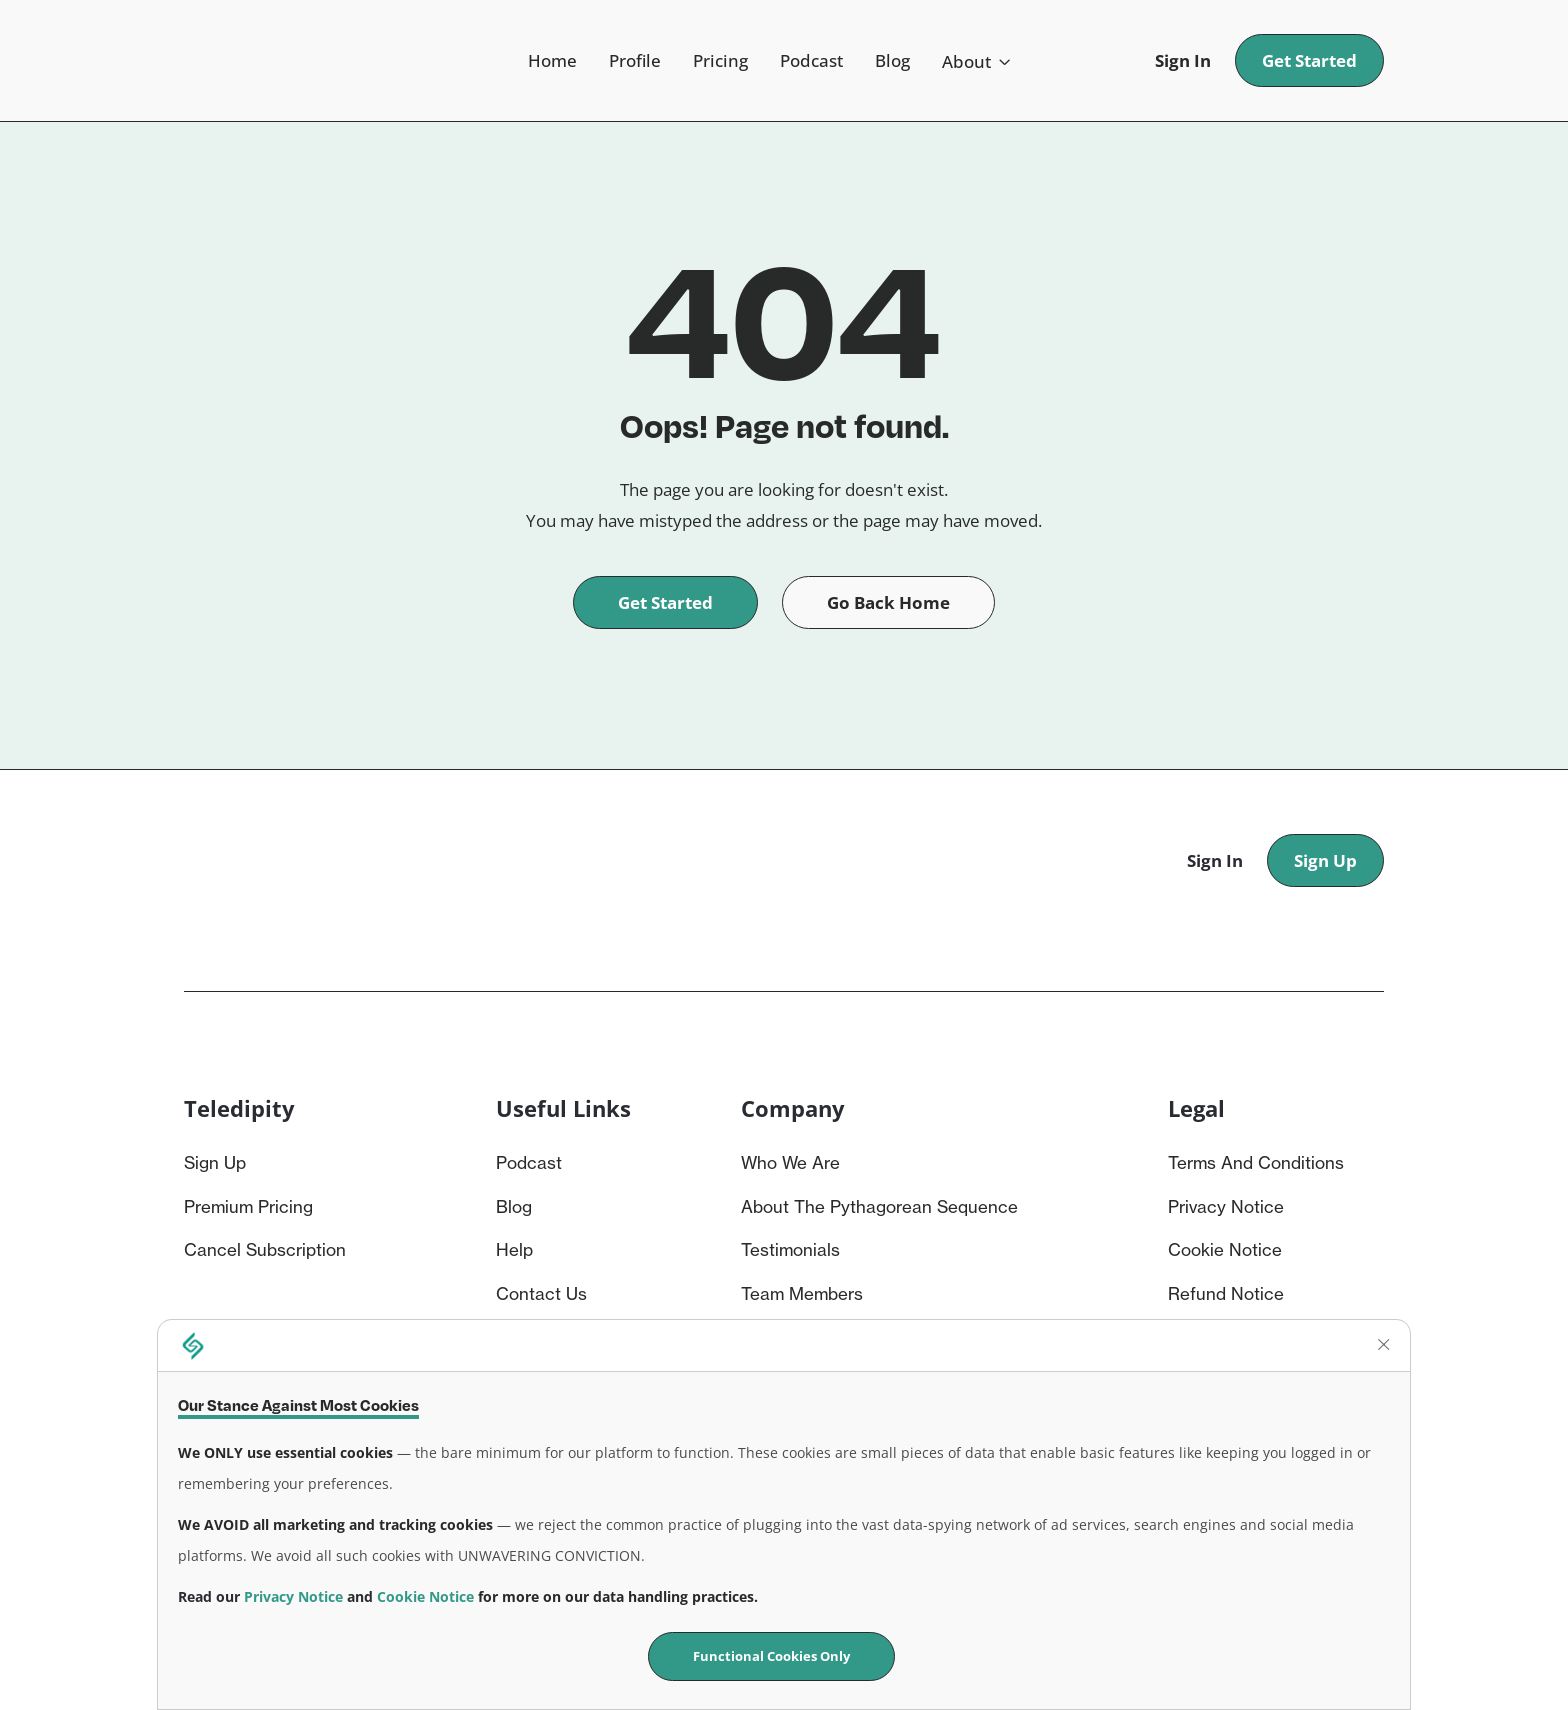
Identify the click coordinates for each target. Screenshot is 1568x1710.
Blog (892, 60)
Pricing (720, 60)
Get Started (1309, 60)
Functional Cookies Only (771, 1656)
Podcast (811, 60)
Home (552, 60)
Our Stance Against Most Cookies (298, 1405)
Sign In (1183, 60)
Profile (635, 60)
